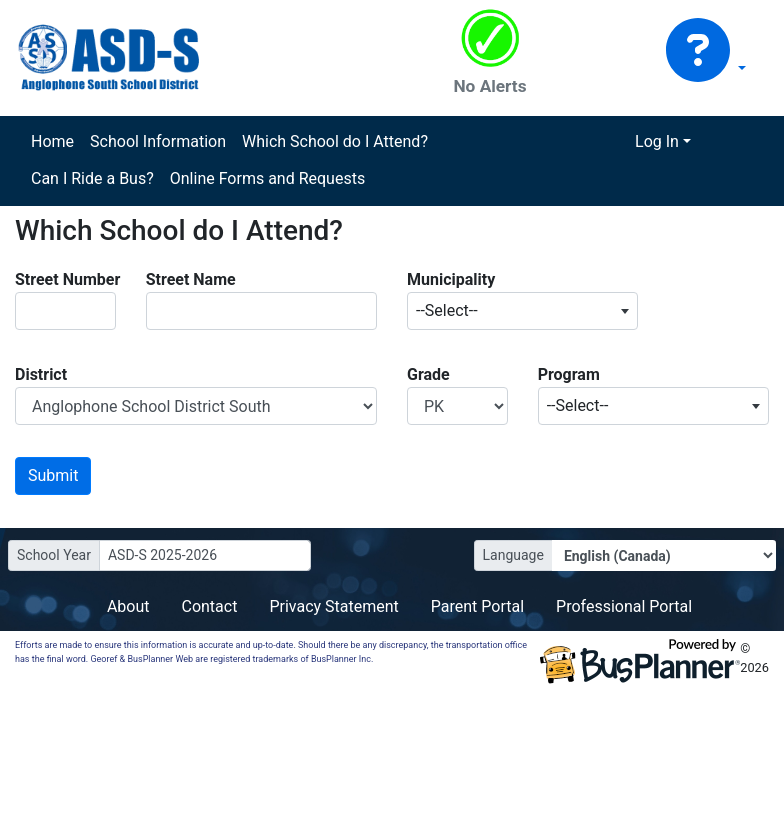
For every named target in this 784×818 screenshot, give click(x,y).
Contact (209, 606)
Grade (428, 374)
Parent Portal (477, 606)
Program (569, 374)
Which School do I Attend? (335, 141)
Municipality (451, 279)
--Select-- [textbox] (447, 310)
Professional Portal (624, 606)
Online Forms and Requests (267, 178)
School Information (158, 141)
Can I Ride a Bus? (92, 178)
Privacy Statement (333, 606)
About (128, 606)
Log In (657, 141)
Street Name (191, 279)
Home (52, 141)
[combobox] (522, 311)
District (41, 374)
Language (513, 555)
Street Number (67, 279)
